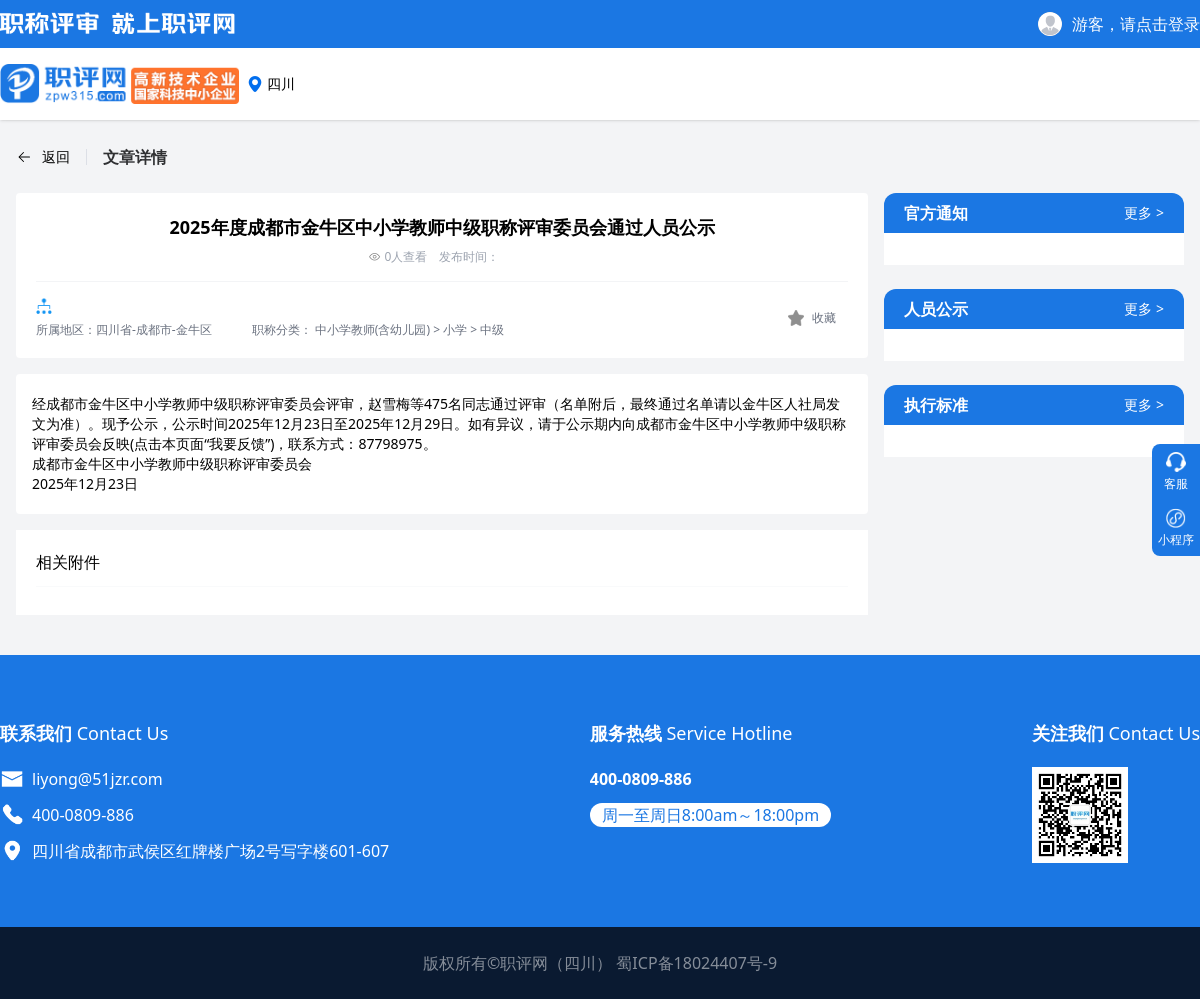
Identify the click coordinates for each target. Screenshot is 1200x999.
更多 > (1144, 212)
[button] (43, 157)
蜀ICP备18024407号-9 (696, 963)
